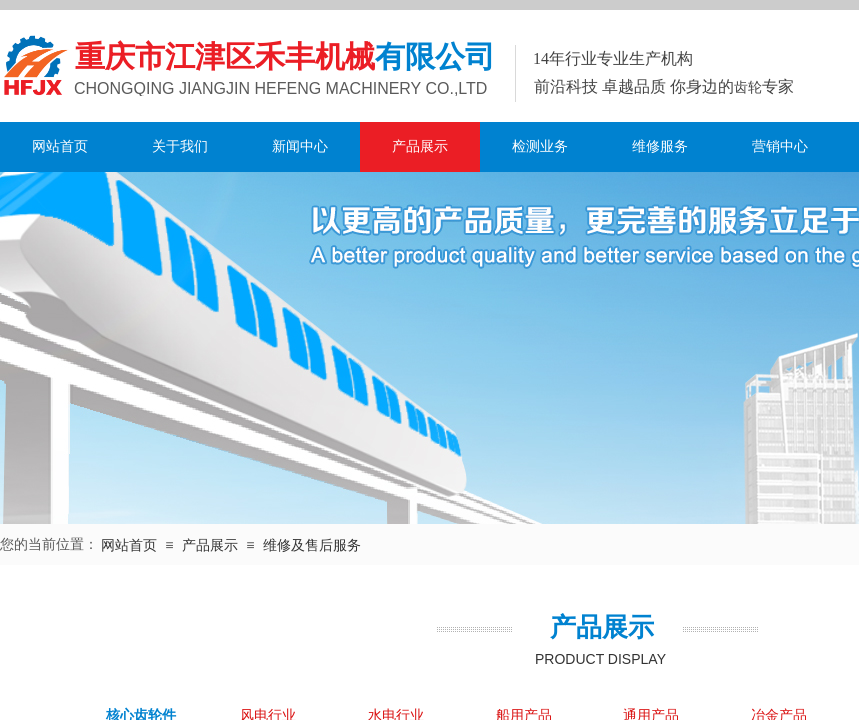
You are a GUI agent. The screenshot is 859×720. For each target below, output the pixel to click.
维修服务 (660, 146)
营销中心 (780, 146)
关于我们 (180, 146)
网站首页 (60, 146)
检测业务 (540, 146)
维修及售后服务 (312, 545)
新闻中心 (300, 146)
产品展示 (420, 146)
